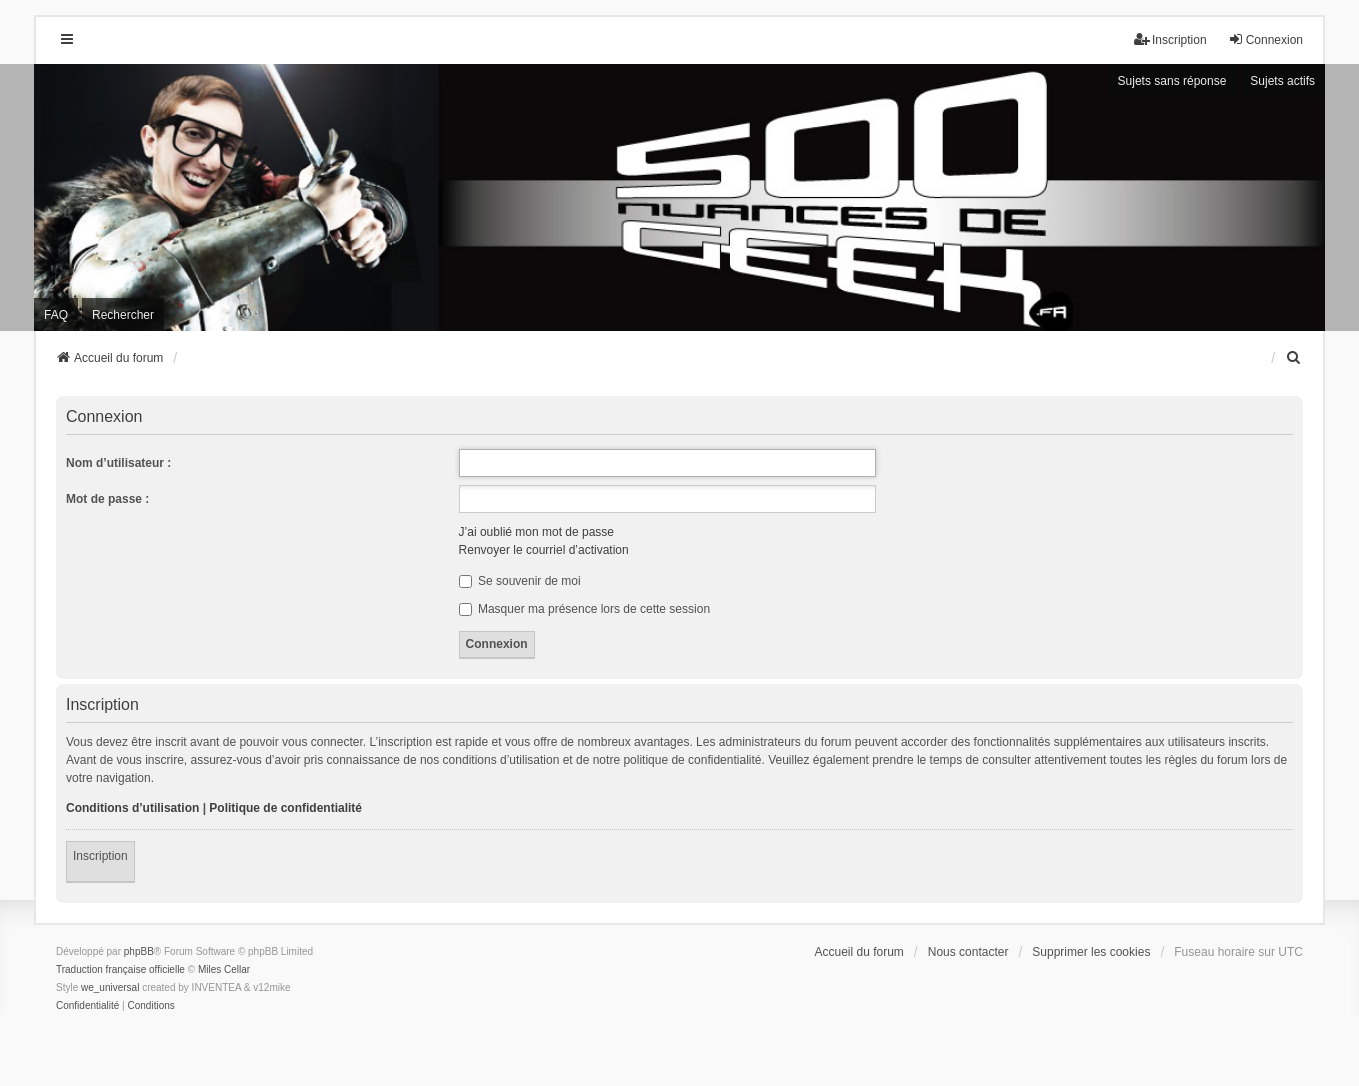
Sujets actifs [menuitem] (1282, 81)
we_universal (110, 987)
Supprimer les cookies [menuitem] (1091, 952)
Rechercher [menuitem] (123, 315)
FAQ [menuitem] (56, 315)
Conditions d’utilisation (132, 808)
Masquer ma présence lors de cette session (584, 609)
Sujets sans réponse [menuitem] (1172, 81)
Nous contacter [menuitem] (968, 952)
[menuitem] (1294, 358)
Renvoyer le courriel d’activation (544, 550)
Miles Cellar (224, 969)
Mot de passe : (107, 499)
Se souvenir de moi (520, 581)
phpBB (139, 951)
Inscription (100, 856)
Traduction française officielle (120, 969)
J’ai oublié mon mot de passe (536, 532)
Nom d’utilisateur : (118, 463)
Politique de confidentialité (285, 808)
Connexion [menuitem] (1265, 39)
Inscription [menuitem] (1170, 39)
